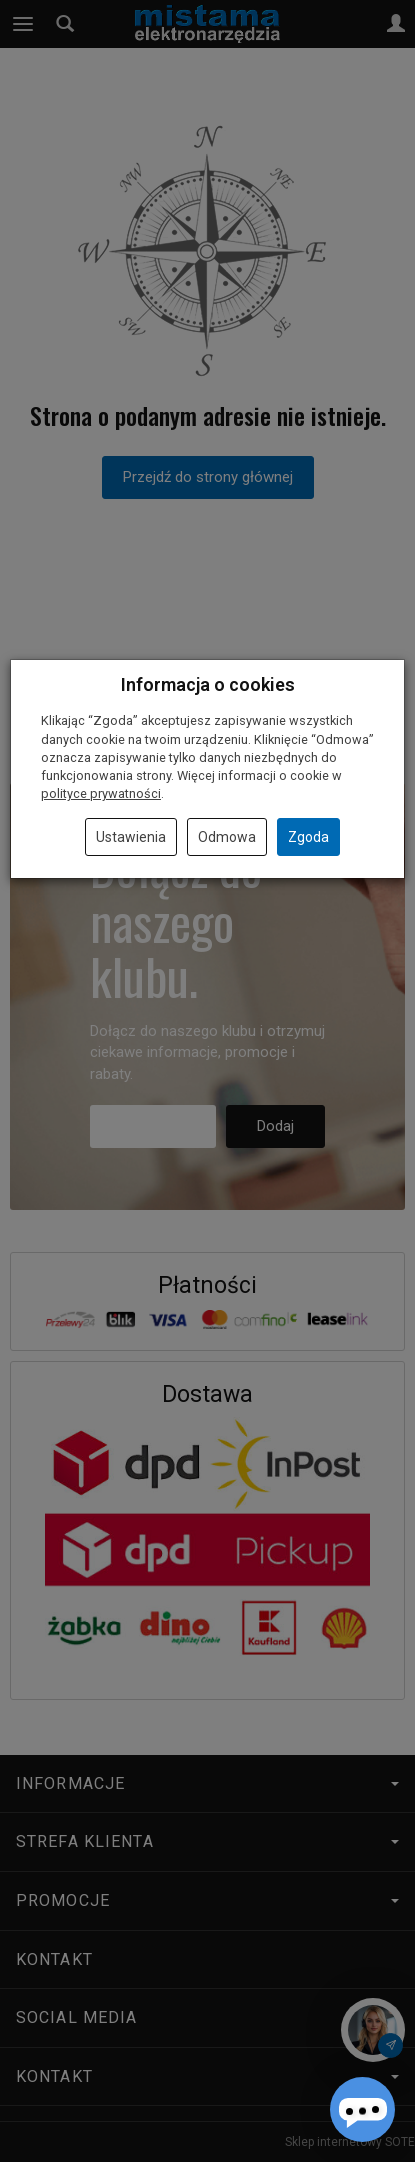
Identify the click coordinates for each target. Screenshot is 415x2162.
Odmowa (227, 837)
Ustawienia (131, 837)
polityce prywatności (101, 793)
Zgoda (308, 837)
